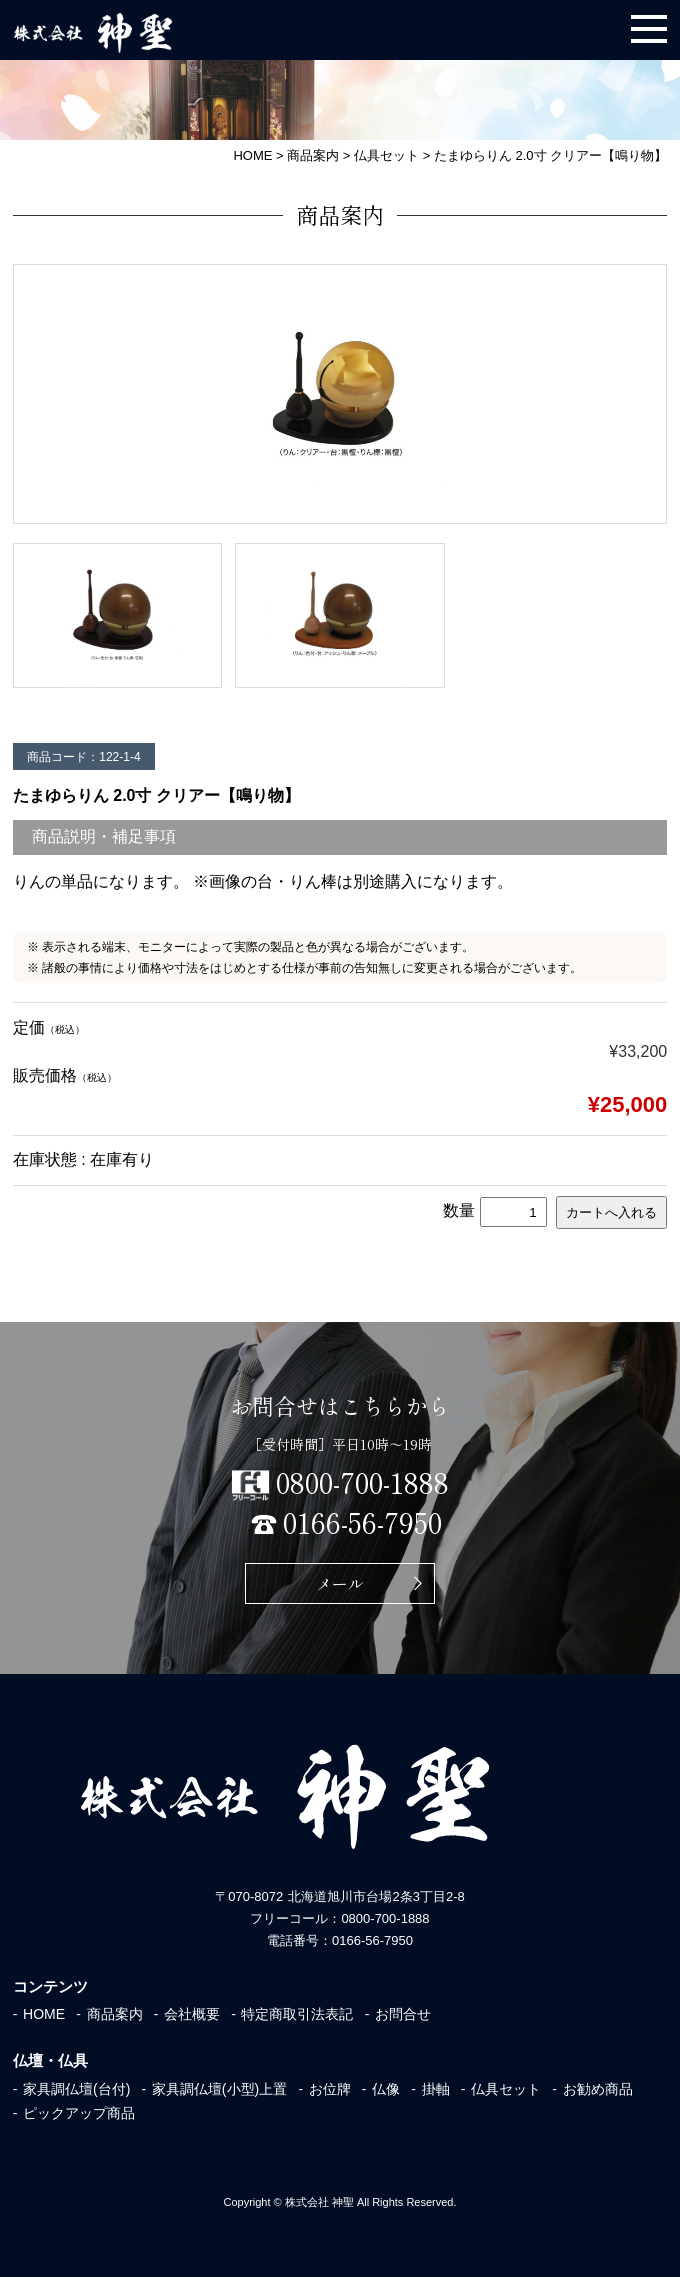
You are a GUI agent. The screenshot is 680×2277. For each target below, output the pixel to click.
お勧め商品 (598, 2089)
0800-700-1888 (362, 1482)
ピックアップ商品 (79, 2113)
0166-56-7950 (362, 1522)
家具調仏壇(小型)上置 (219, 2089)
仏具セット (506, 2089)
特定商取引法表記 (297, 2014)
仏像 (386, 2089)
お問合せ (403, 2014)
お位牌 (330, 2089)
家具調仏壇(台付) (76, 2089)
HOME (44, 2014)
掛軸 (436, 2089)
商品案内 (115, 2014)
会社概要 (192, 2014)
